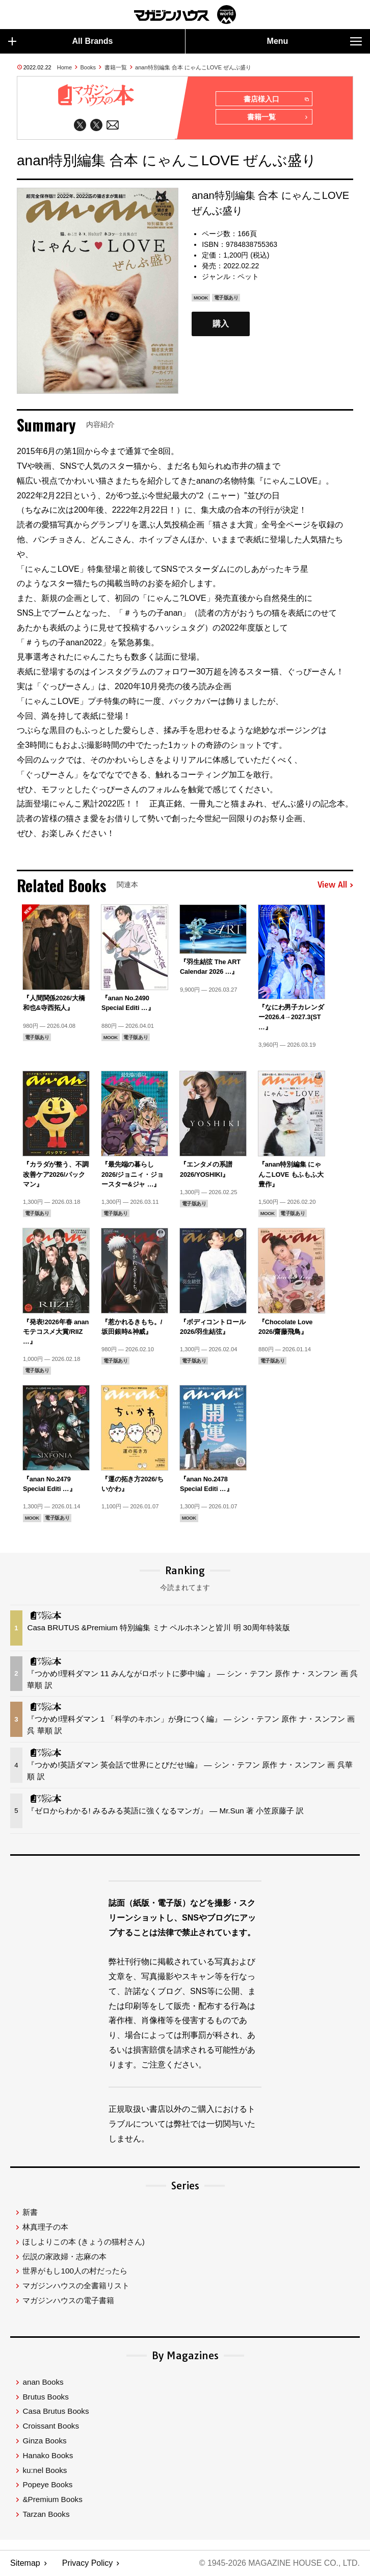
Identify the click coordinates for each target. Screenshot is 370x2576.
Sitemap (25, 2563)
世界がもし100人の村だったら (74, 2271)
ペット (248, 276)
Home (64, 67)
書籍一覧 (115, 67)
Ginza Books (44, 2441)
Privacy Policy (87, 2563)
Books (88, 67)
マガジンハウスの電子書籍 (68, 2300)
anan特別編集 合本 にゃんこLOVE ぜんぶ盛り (193, 67)
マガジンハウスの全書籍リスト (75, 2286)
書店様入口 (276, 99)
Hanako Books (47, 2455)
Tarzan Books (45, 2514)
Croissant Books (50, 2426)
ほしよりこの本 (83, 2241)
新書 (30, 2212)
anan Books (42, 2382)
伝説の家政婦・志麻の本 (64, 2256)
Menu (314, 41)
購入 (221, 324)
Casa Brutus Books (55, 2411)
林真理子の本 (45, 2227)
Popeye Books (47, 2485)
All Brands (60, 41)
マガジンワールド (185, 14)
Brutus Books (45, 2396)
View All (335, 885)
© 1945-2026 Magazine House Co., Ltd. (279, 2563)
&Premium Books (52, 2499)
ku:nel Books (44, 2470)
